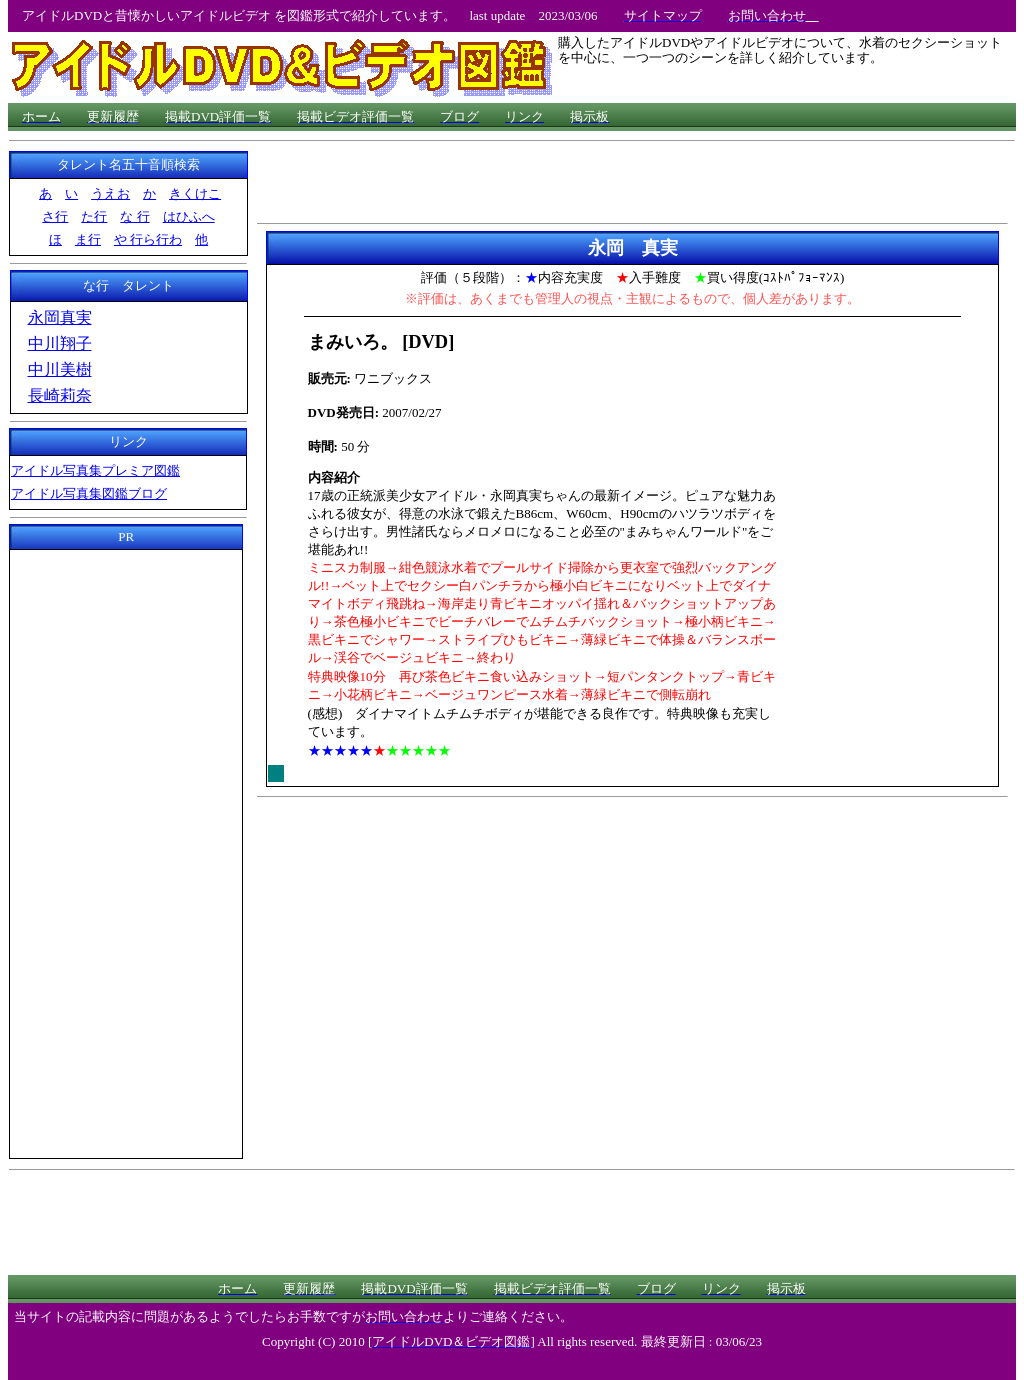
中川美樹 (60, 369)
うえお (110, 193)
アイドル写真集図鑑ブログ (89, 493)
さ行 (55, 216)
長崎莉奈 (60, 395)
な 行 (134, 216)
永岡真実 (60, 317)
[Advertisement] (126, 851)
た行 (94, 216)
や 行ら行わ (148, 239)
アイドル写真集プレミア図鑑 (95, 470)
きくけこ (195, 193)
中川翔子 (60, 343)
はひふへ (189, 216)
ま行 (88, 239)
